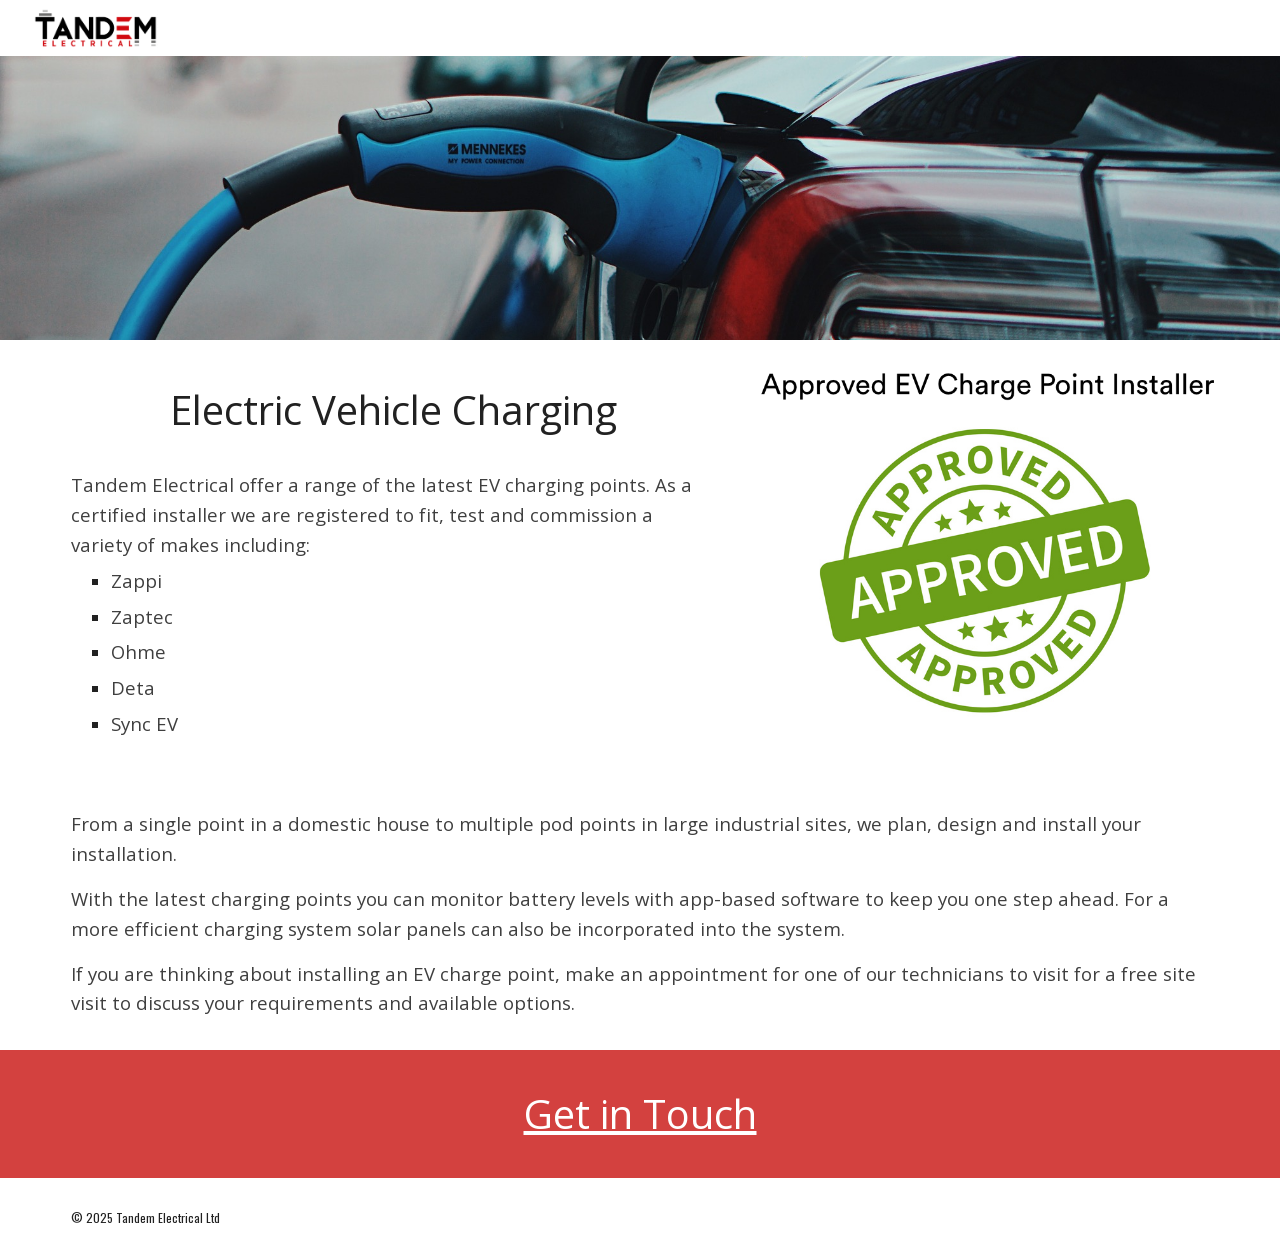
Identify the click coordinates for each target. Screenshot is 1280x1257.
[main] (393, 410)
